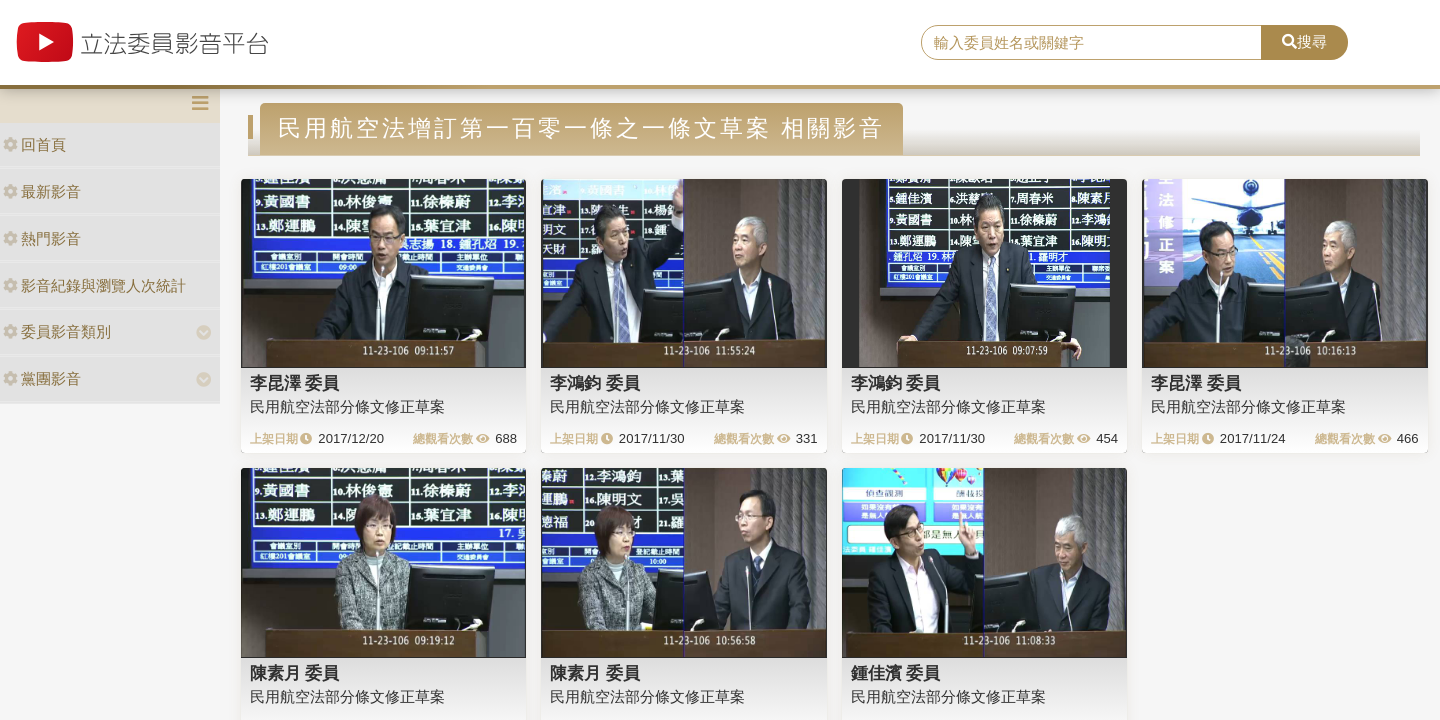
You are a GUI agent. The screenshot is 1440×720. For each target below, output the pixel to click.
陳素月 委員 (295, 673)
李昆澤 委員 (295, 383)
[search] (1091, 43)
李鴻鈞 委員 (595, 383)
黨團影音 (42, 378)
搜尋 (1304, 41)
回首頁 (34, 144)
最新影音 (42, 191)
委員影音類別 (57, 331)
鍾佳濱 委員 (896, 673)
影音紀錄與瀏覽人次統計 (94, 285)
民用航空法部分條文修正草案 (347, 406)
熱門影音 (42, 238)
